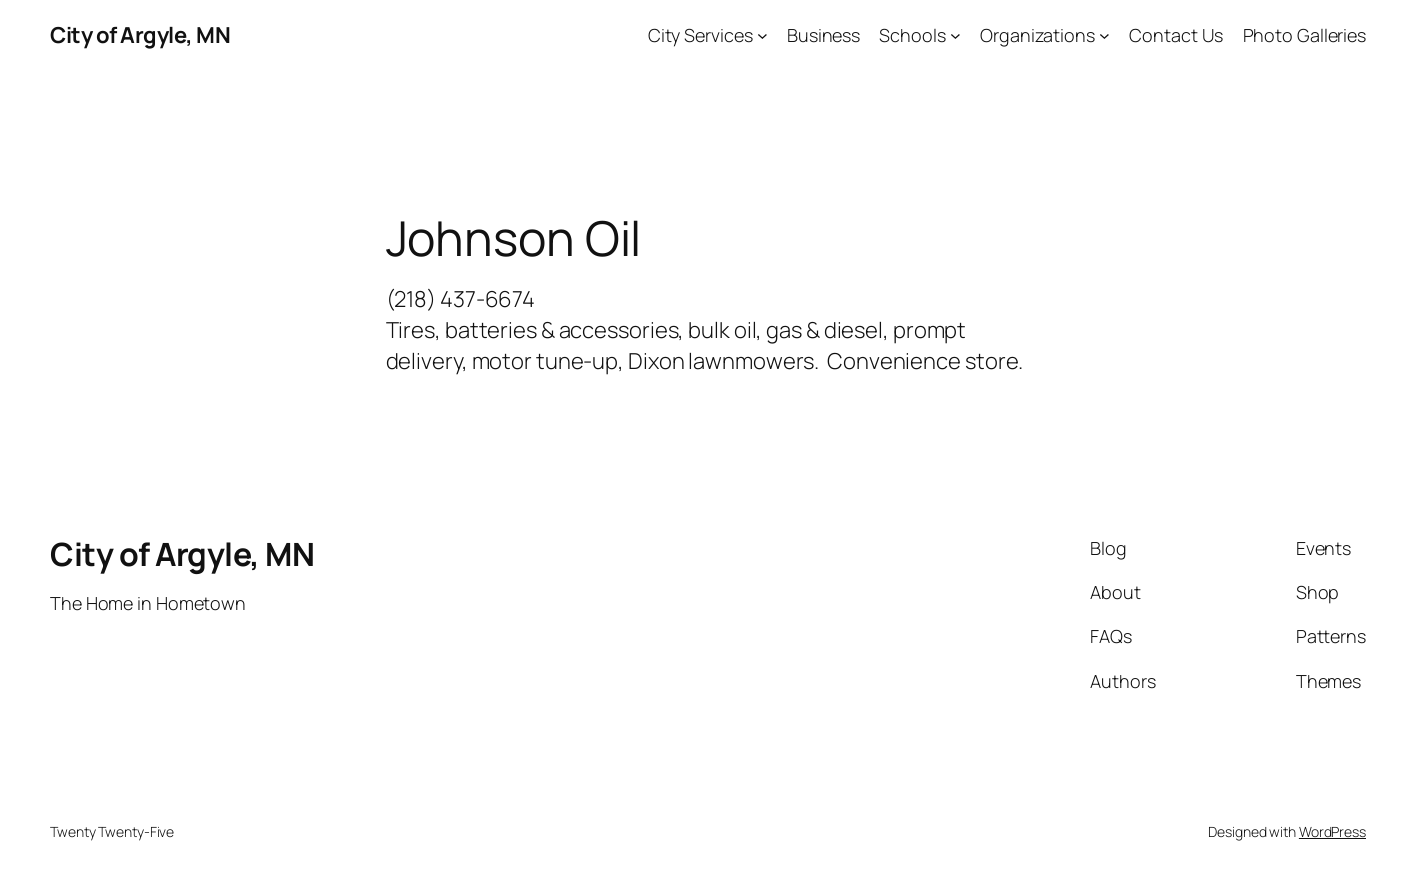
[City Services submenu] (762, 35)
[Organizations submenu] (1104, 35)
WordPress (1332, 831)
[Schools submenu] (955, 35)
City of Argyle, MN (140, 35)
